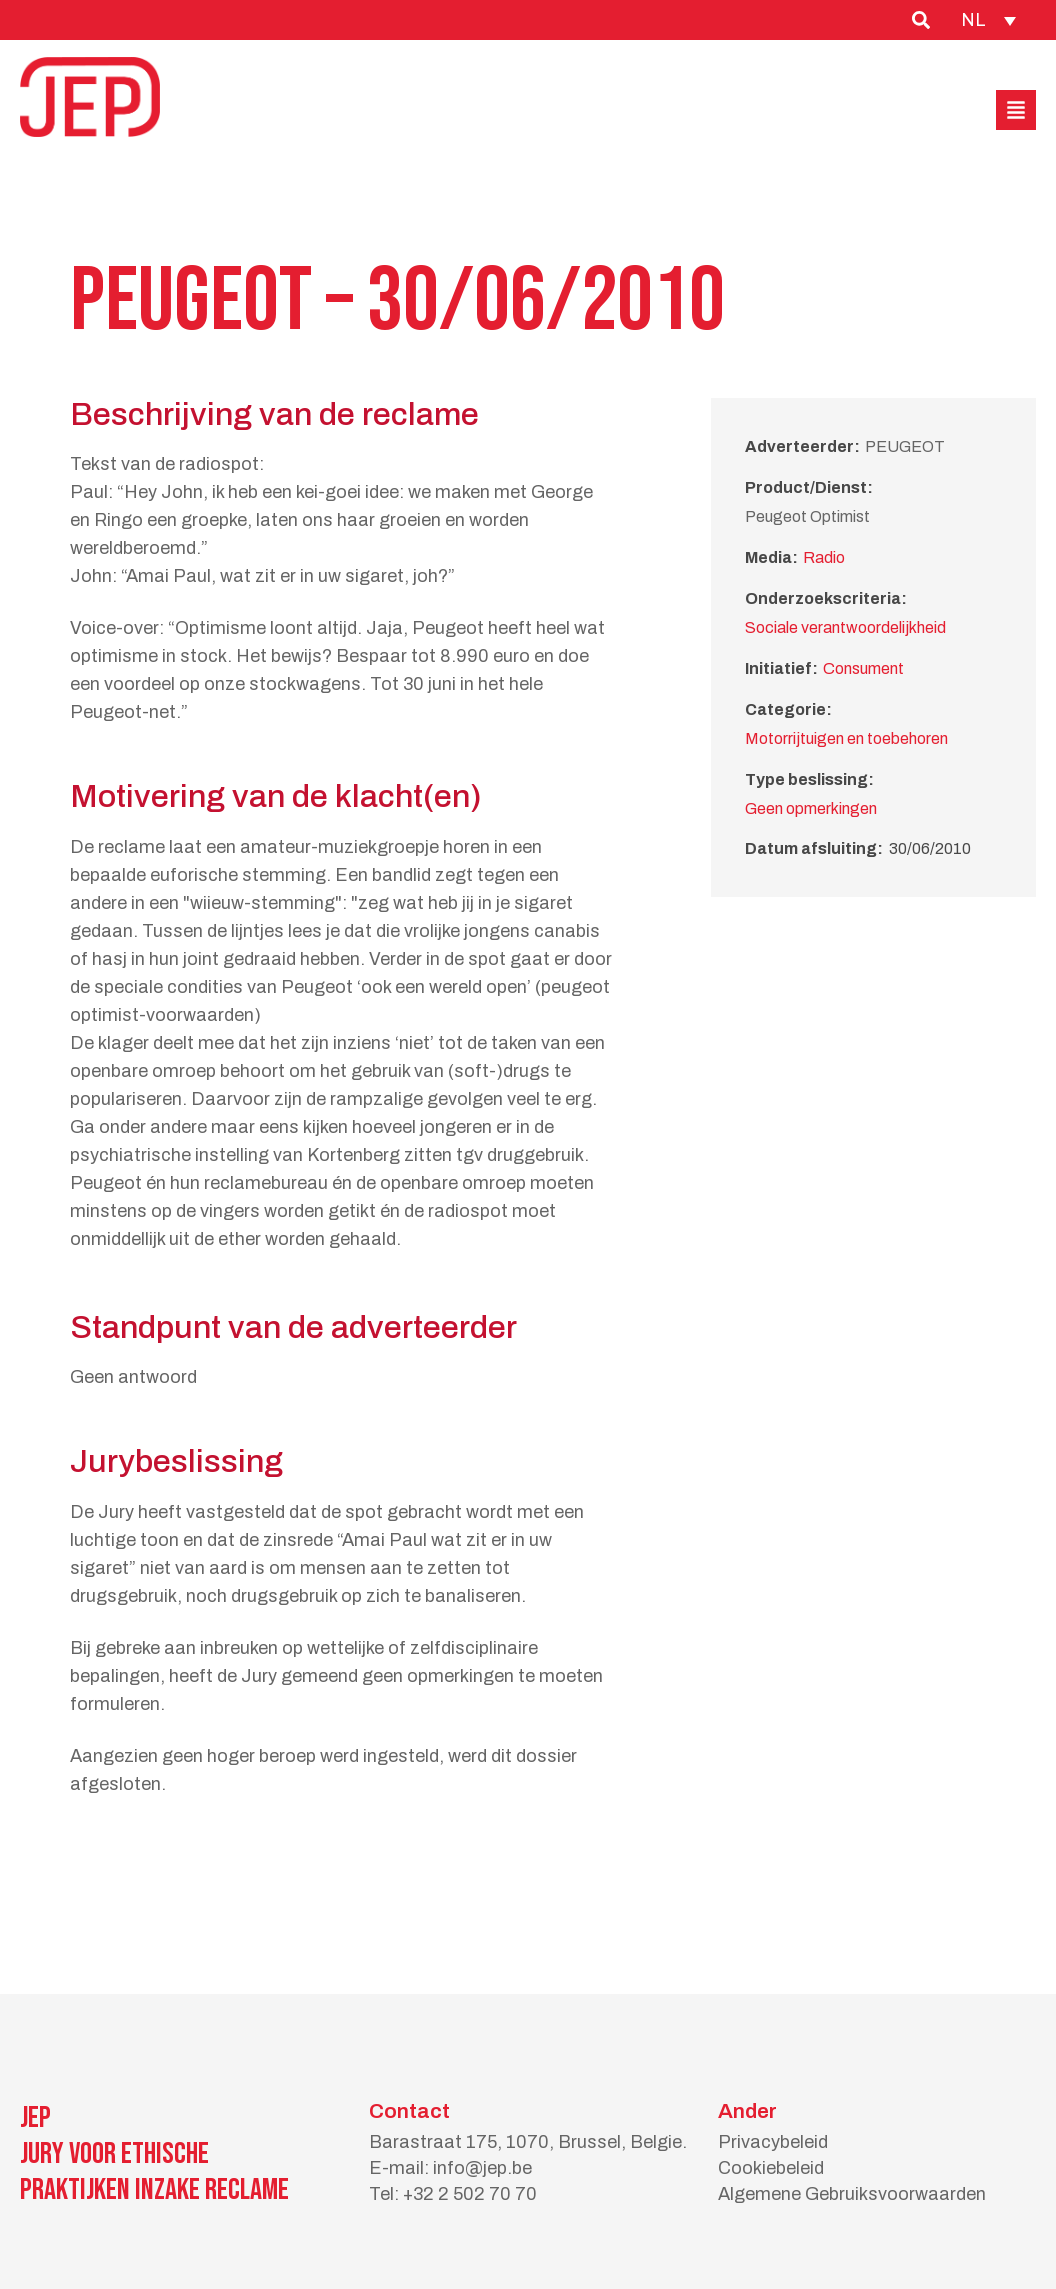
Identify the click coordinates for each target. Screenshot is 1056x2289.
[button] (1016, 110)
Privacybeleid (773, 2142)
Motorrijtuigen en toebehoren (846, 738)
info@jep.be (482, 2168)
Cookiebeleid (771, 2168)
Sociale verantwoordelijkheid (845, 627)
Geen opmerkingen (811, 808)
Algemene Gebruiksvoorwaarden (852, 2194)
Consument (863, 668)
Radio (824, 557)
